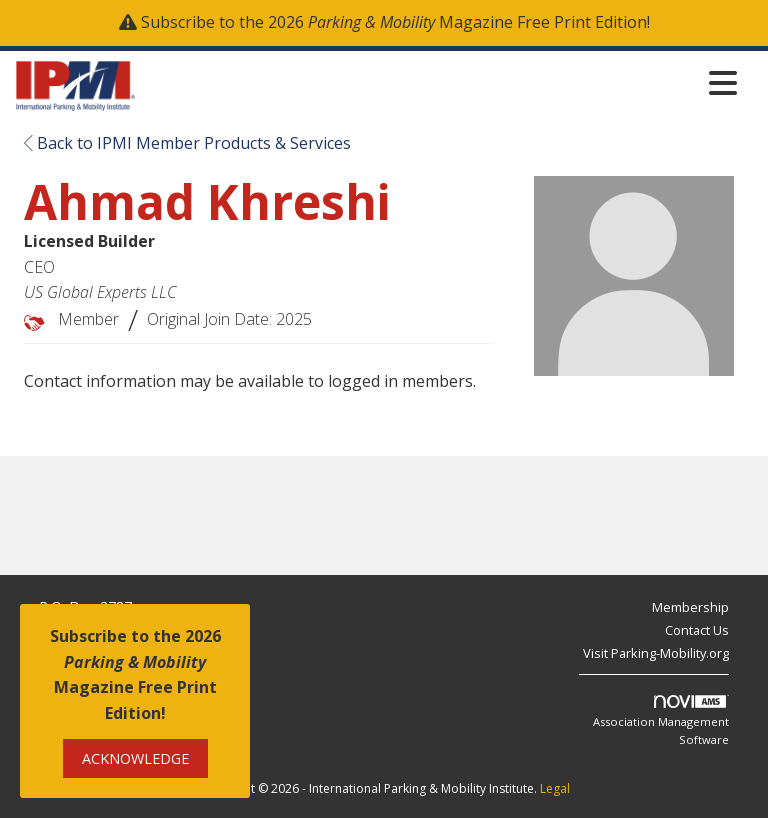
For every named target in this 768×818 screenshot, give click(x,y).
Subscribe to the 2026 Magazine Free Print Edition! (395, 22)
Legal (555, 788)
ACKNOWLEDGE (135, 758)
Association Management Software (661, 721)
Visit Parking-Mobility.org (656, 653)
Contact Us (697, 630)
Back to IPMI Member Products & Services (187, 143)
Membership (690, 607)
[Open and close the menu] (442, 82)
